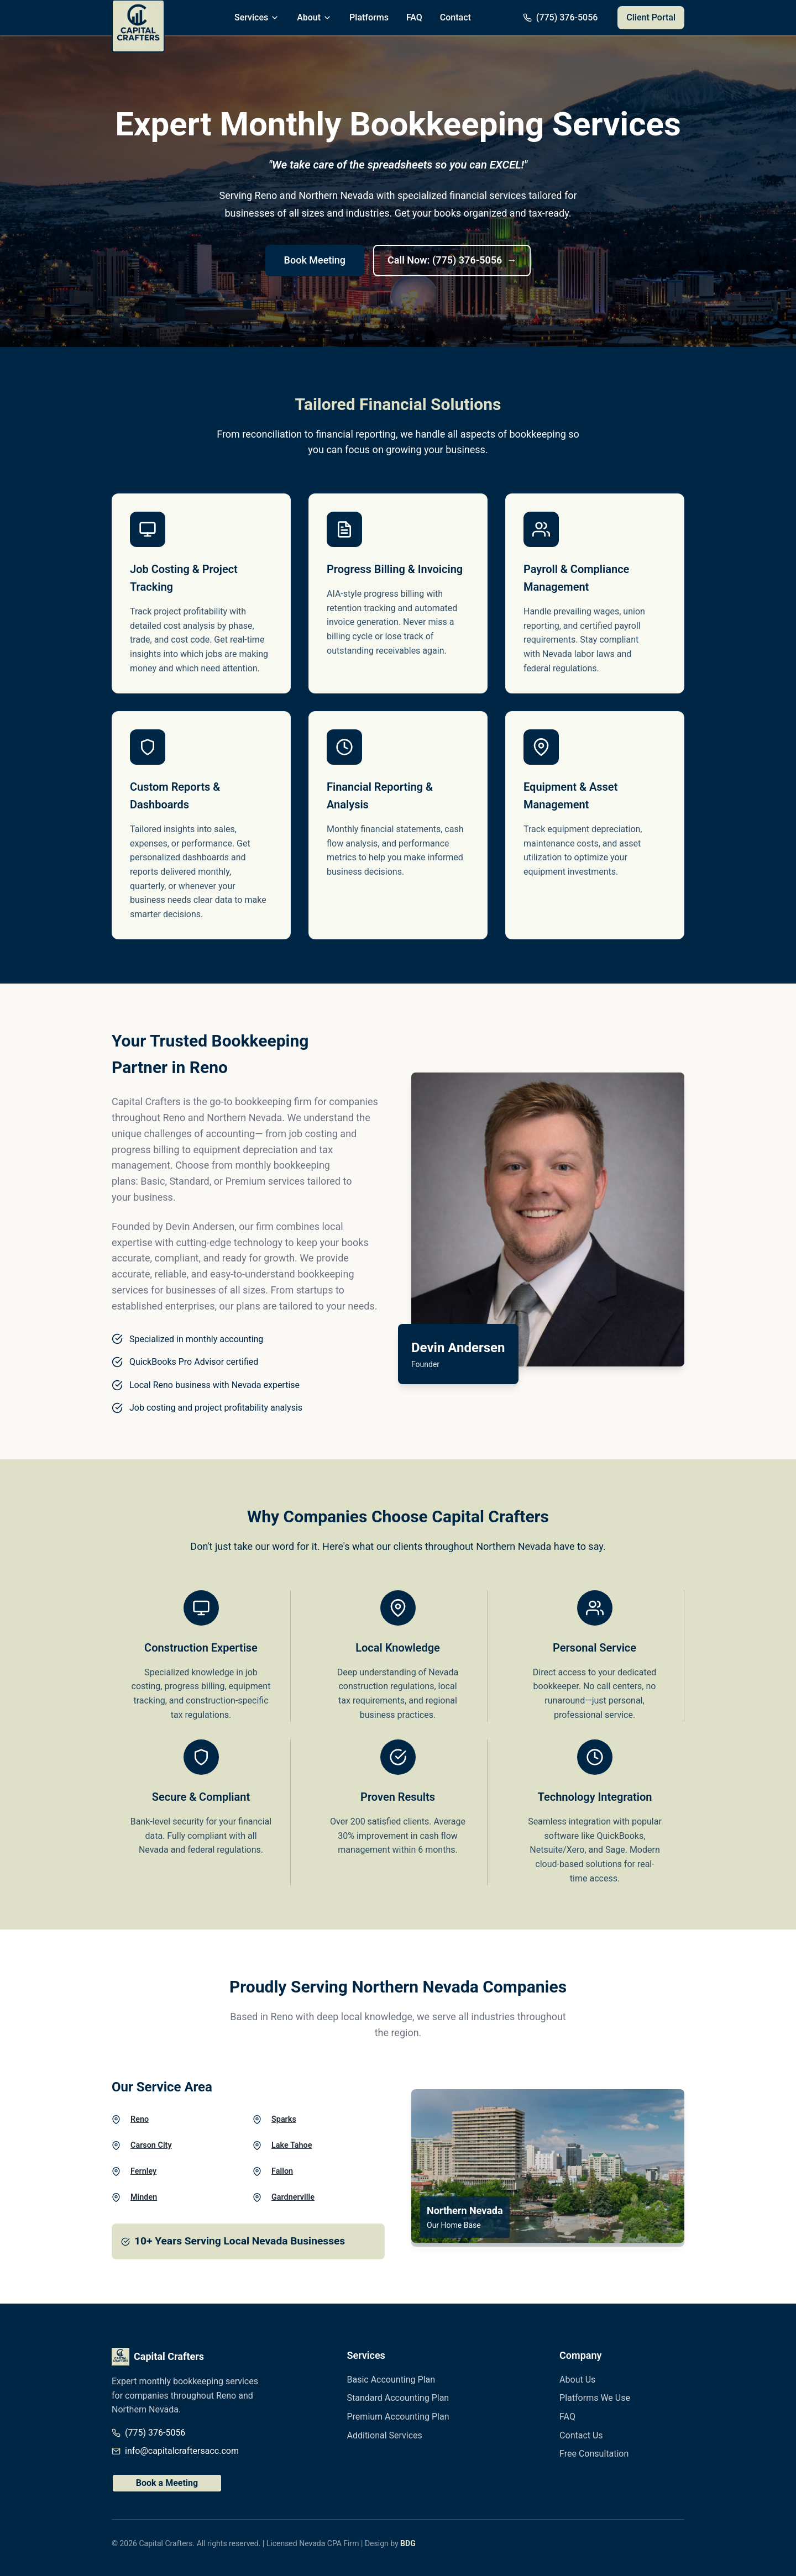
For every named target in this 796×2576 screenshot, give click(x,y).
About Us (577, 2379)
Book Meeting (314, 260)
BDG (408, 2543)
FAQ (414, 17)
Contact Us (581, 2435)
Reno (139, 2119)
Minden (143, 2197)
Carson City (151, 2145)
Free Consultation (594, 2453)
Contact (455, 17)
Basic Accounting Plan (391, 2379)
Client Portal (650, 17)
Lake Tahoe (291, 2145)
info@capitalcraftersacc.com (182, 2451)
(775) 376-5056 (155, 2432)
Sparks (283, 2119)
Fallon (282, 2171)
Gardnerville (293, 2197)
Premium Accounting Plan (398, 2416)
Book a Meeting (167, 2483)
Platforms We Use (594, 2398)
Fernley (143, 2171)
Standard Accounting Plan (398, 2398)
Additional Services (384, 2435)
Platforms (369, 17)
